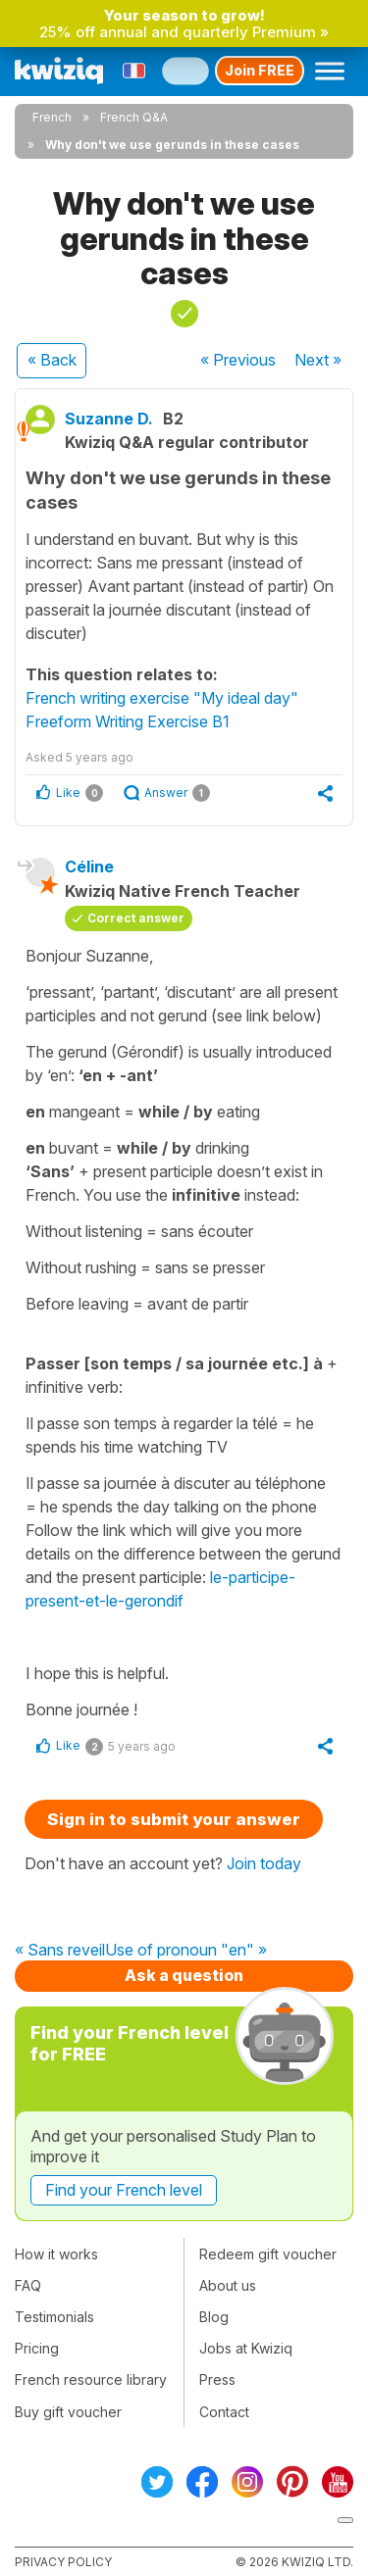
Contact (224, 2411)
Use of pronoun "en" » (186, 1950)
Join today (264, 1863)
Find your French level (123, 2190)
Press (217, 2379)
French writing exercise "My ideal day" (162, 698)
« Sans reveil (60, 1950)
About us (227, 2285)
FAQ (28, 2285)
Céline (89, 866)
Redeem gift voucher (268, 2254)
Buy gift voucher (68, 2411)
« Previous (238, 360)
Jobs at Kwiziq (245, 2348)
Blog (214, 2316)
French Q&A (134, 117)
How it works (56, 2254)
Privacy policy (63, 2561)
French (52, 117)
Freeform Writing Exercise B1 (128, 721)
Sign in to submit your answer (173, 1819)
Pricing (37, 2348)
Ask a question (184, 1975)
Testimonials (54, 2316)
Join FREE (259, 70)
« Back (52, 360)
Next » (318, 360)
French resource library (91, 2379)
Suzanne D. (109, 418)
